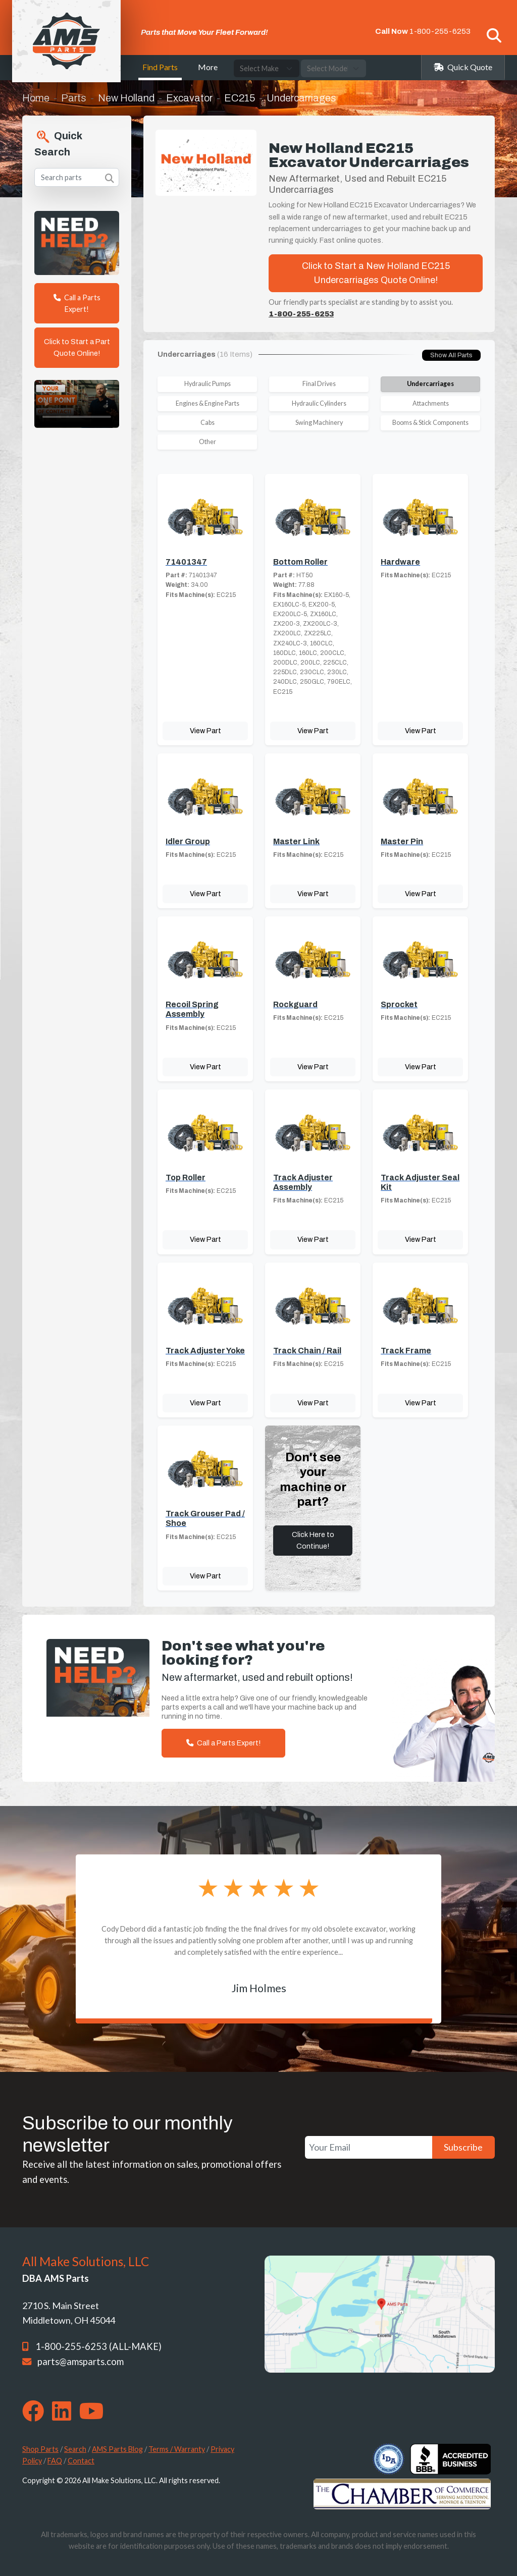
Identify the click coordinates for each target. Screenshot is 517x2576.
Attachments (430, 403)
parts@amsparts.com (80, 2361)
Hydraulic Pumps (207, 384)
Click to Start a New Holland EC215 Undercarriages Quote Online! (376, 273)
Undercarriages (430, 384)
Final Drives (319, 384)
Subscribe (463, 2147)
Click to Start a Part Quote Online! (77, 347)
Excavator (189, 97)
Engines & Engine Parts (207, 403)
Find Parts (160, 67)
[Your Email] (368, 2147)
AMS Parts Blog (117, 2449)
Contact (81, 2460)
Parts (73, 97)
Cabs (207, 422)
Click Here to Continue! (313, 1540)
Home (35, 97)
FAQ (54, 2460)
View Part (205, 731)
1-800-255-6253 (440, 31)
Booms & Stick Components (430, 422)
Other (207, 442)
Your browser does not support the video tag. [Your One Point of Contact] (76, 404)
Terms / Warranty (176, 2449)
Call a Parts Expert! (77, 303)
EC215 (239, 97)
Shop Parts (40, 2449)
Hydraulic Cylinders (319, 403)
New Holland (126, 97)
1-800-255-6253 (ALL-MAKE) (98, 2346)
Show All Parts (451, 355)
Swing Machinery (319, 422)
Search (75, 2449)
